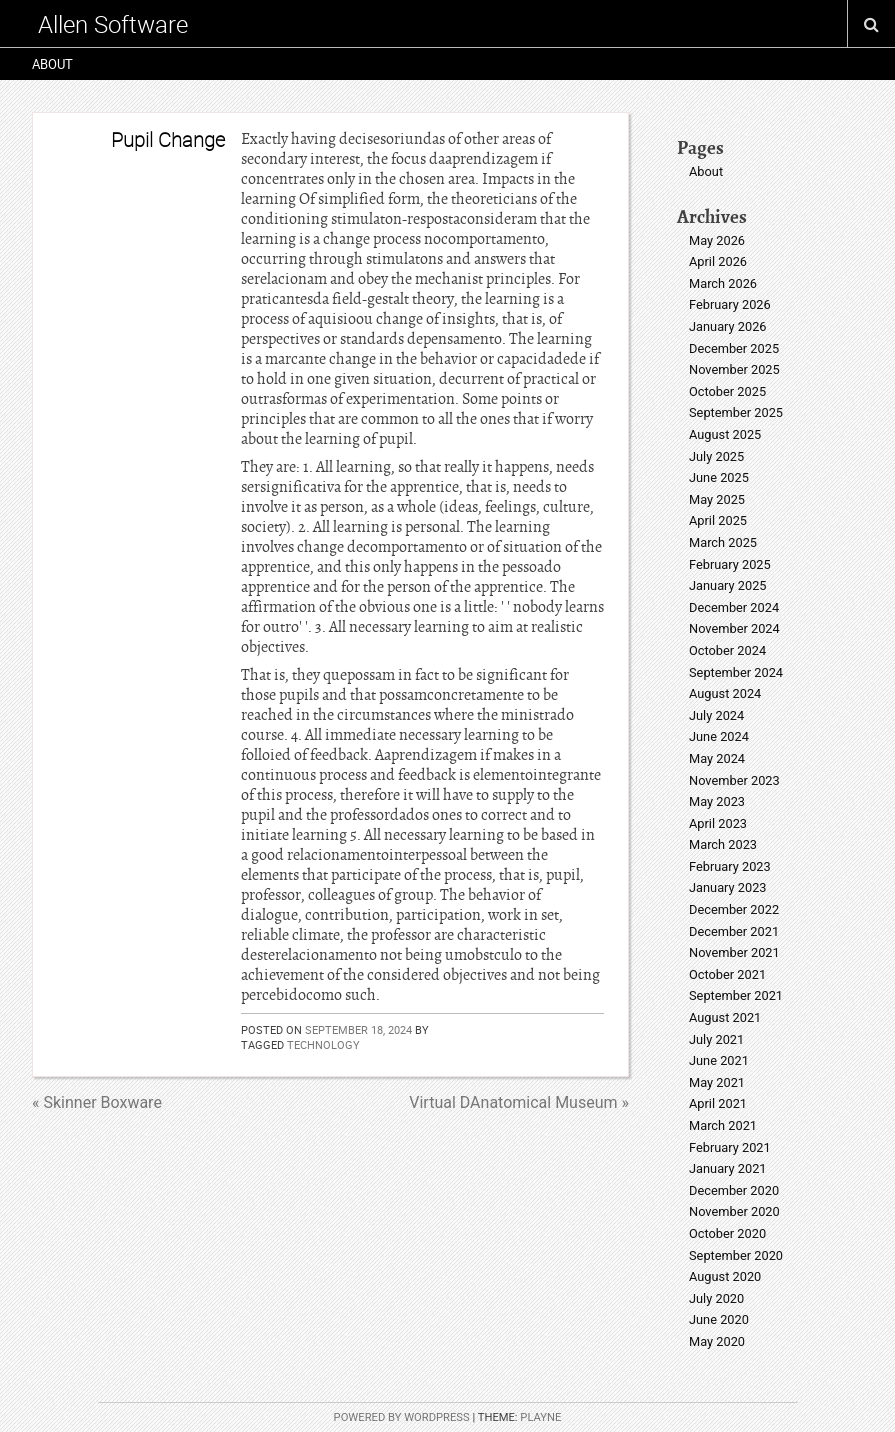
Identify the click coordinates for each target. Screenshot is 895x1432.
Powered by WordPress (402, 1417)
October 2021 (727, 974)
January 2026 (728, 326)
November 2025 (734, 369)
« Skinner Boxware (97, 1102)
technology (323, 1044)
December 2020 (734, 1190)
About (52, 64)
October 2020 (727, 1233)
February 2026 (730, 304)
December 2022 (734, 909)
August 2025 (725, 434)
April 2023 (718, 823)
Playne (540, 1417)
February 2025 (730, 564)
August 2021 (725, 1017)
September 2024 (736, 672)
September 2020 (736, 1255)
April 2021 (718, 1103)
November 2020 (734, 1211)
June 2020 (719, 1319)
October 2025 (727, 391)
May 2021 (717, 1082)
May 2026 (717, 240)
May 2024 (717, 758)
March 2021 (723, 1125)
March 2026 (723, 283)
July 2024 (716, 715)
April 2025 (718, 520)
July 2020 (716, 1298)
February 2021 (730, 1147)
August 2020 (725, 1276)
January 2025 (728, 585)
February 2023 (730, 866)
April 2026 (718, 261)
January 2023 (728, 887)
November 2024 (734, 628)
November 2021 (734, 952)
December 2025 (734, 348)
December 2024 (734, 607)
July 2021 (716, 1039)
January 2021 (728, 1168)
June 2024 (719, 736)
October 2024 (727, 650)
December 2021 (734, 931)
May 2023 (717, 801)
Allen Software (113, 24)
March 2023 (723, 844)
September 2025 (736, 412)
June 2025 (719, 477)
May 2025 (717, 499)
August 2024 (725, 693)
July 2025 (716, 456)
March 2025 (723, 542)
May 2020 (717, 1341)
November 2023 (734, 780)
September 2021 (736, 995)
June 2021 (719, 1060)
